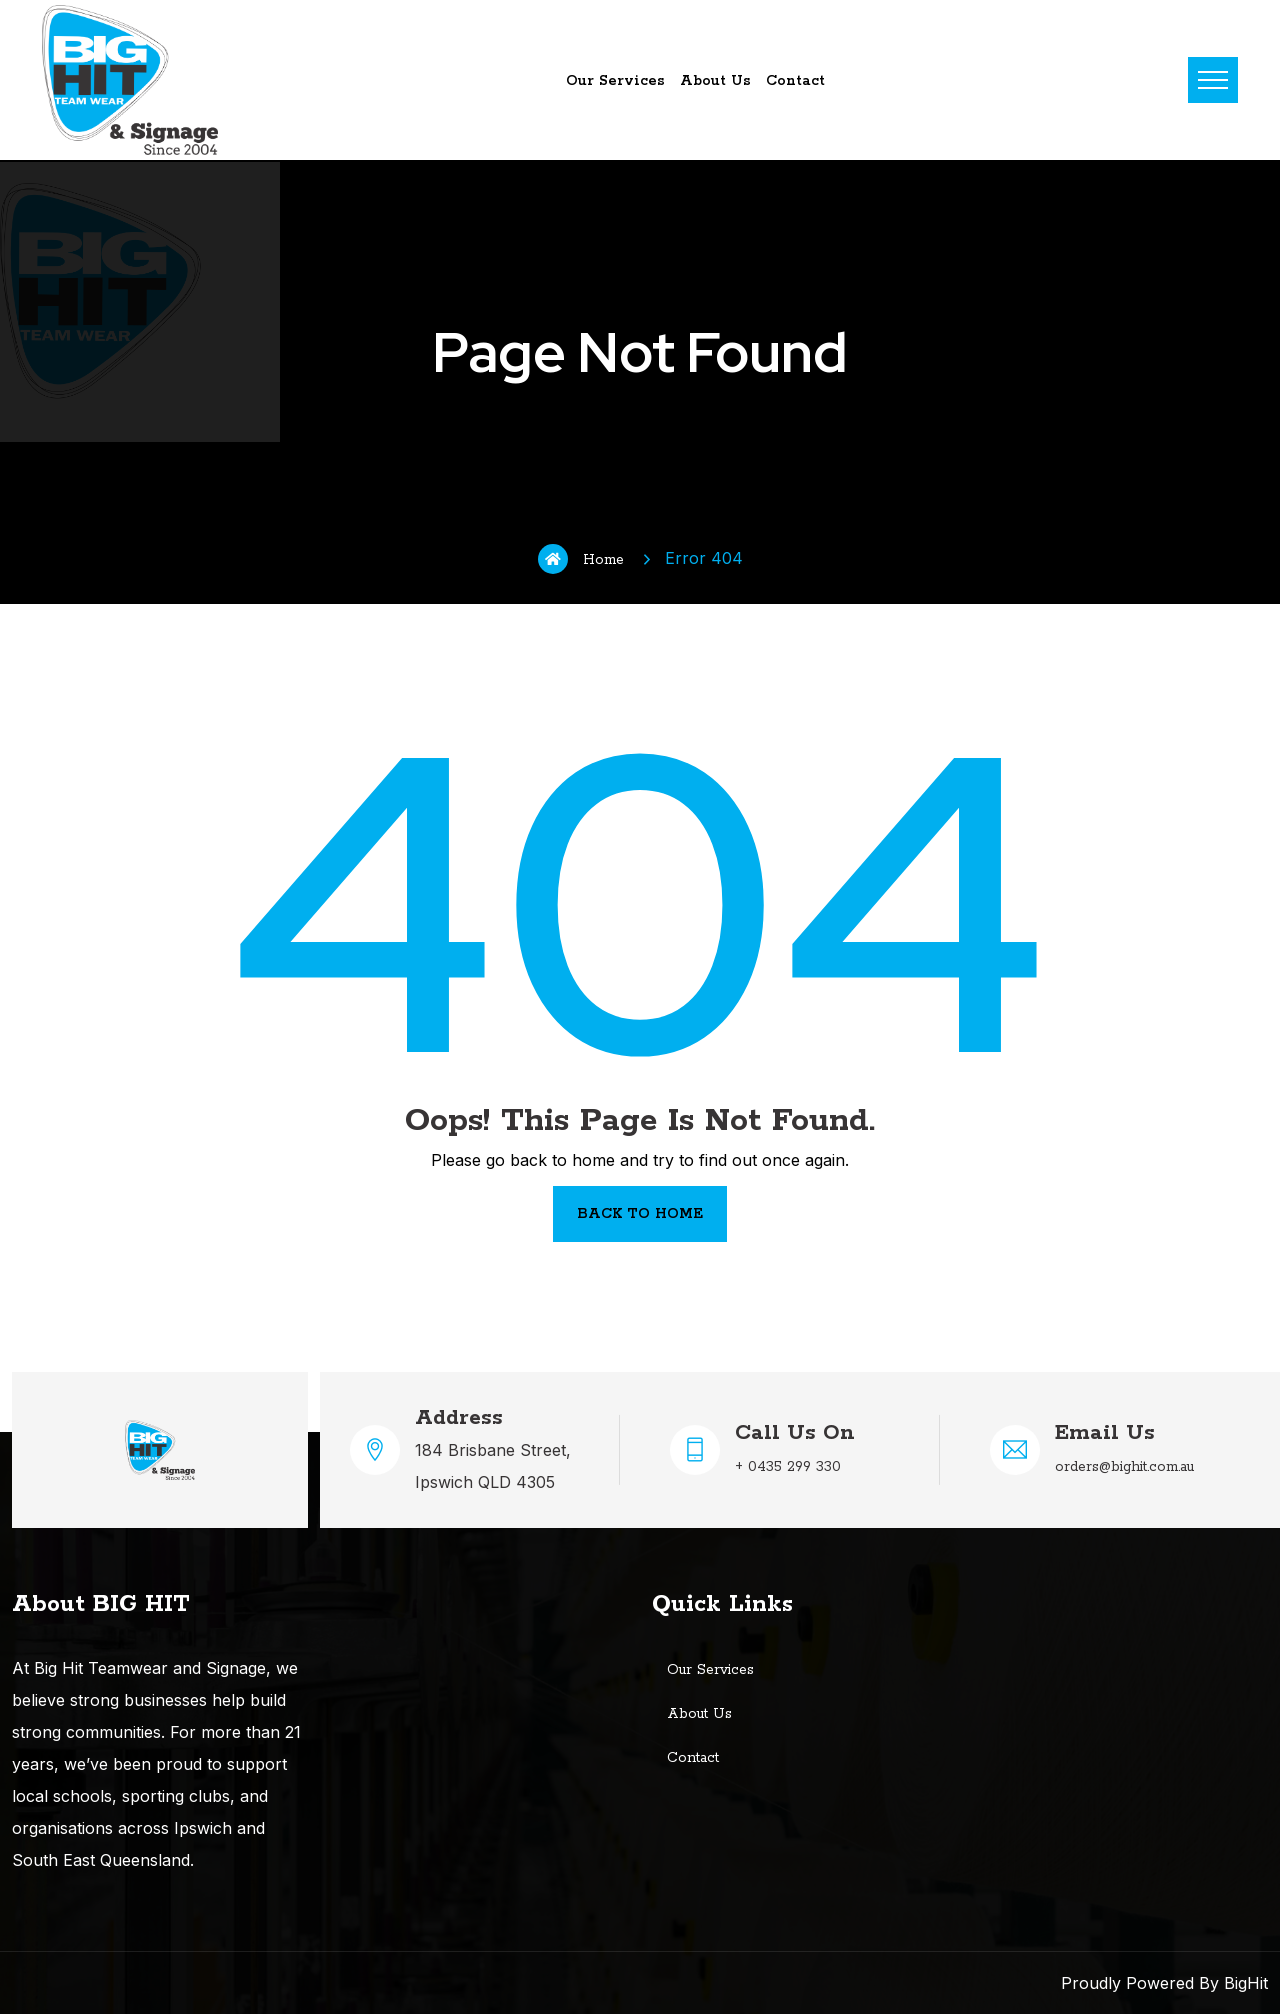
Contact (795, 81)
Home (581, 559)
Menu (1213, 80)
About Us (715, 81)
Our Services (615, 81)
